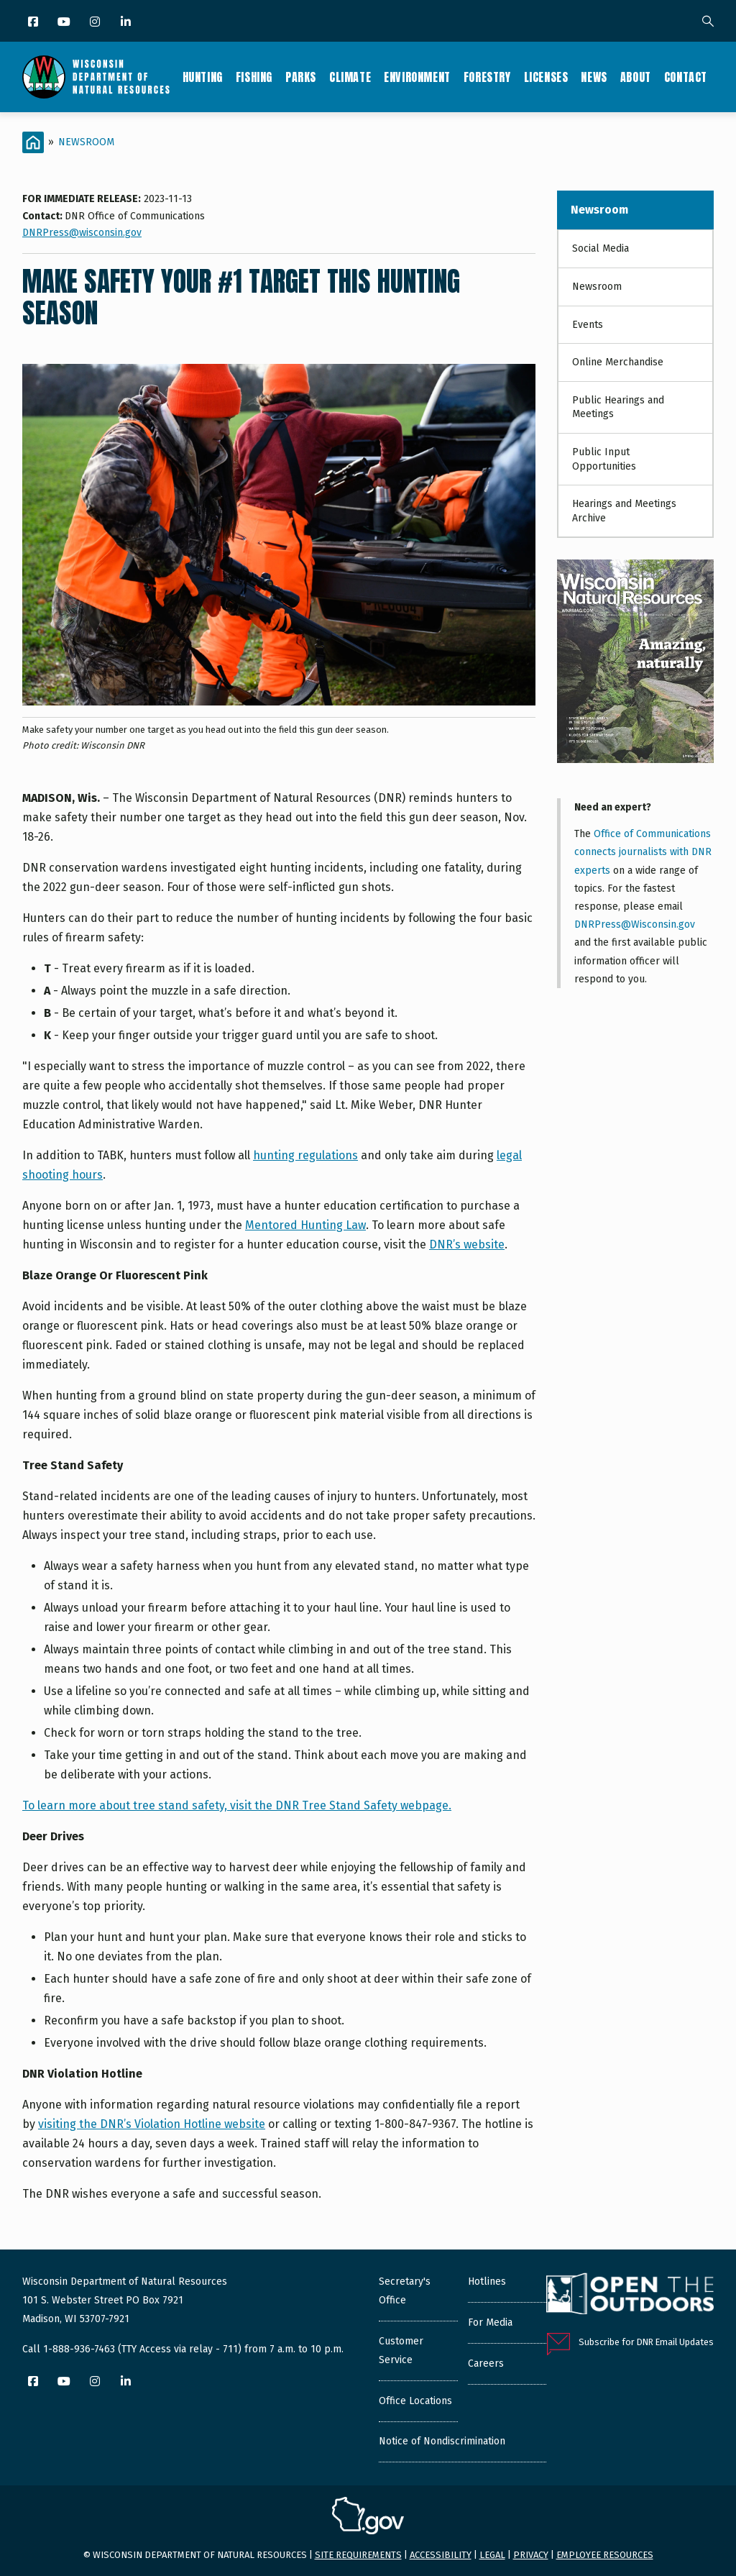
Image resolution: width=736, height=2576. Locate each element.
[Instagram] (96, 23)
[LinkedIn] (127, 23)
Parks (300, 77)
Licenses (546, 77)
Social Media (600, 248)
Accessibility (441, 2554)
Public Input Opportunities (604, 459)
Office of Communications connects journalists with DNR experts (643, 852)
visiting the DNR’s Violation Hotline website (151, 2124)
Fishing (254, 77)
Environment (417, 77)
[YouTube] (65, 23)
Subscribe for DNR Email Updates (646, 2342)
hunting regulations (305, 1155)
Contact (685, 77)
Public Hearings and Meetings (618, 407)
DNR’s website (467, 1244)
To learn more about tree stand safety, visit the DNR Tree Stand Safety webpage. (236, 1805)
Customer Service (401, 2350)
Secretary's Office (405, 2290)
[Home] (33, 142)
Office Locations (415, 2401)
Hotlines (487, 2281)
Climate (350, 77)
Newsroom (86, 142)
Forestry (487, 77)
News (594, 77)
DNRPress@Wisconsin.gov (634, 924)
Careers (486, 2363)
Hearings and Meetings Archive (624, 511)
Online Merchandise (617, 362)
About (635, 77)
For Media (490, 2322)
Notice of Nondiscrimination (442, 2441)
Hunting (203, 77)
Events (587, 325)
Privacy (530, 2554)
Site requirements (358, 2554)
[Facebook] (34, 23)
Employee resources (604, 2554)
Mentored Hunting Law (305, 1225)
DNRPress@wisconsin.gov (82, 233)
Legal (492, 2554)
